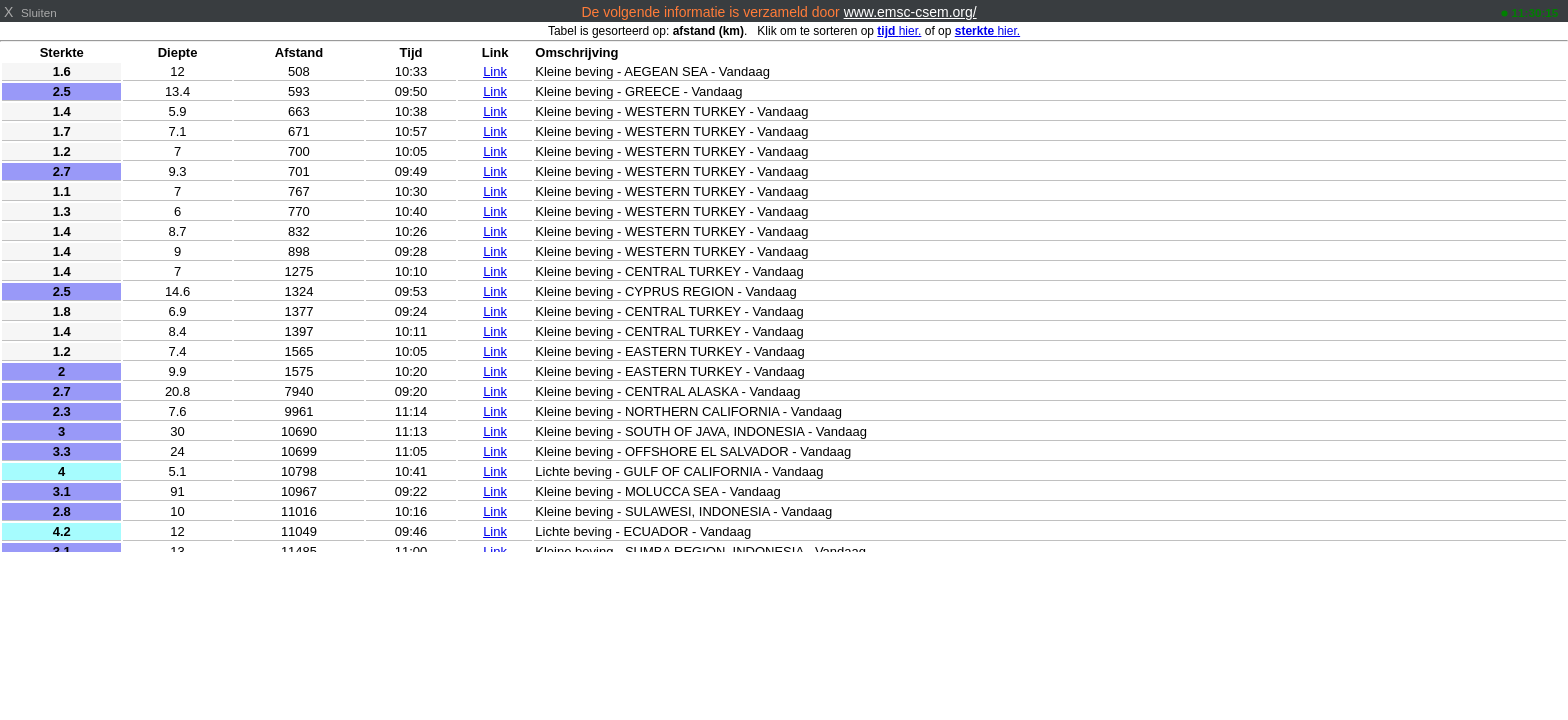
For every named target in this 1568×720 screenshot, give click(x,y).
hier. (899, 31)
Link (495, 71)
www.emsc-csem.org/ (910, 12)
